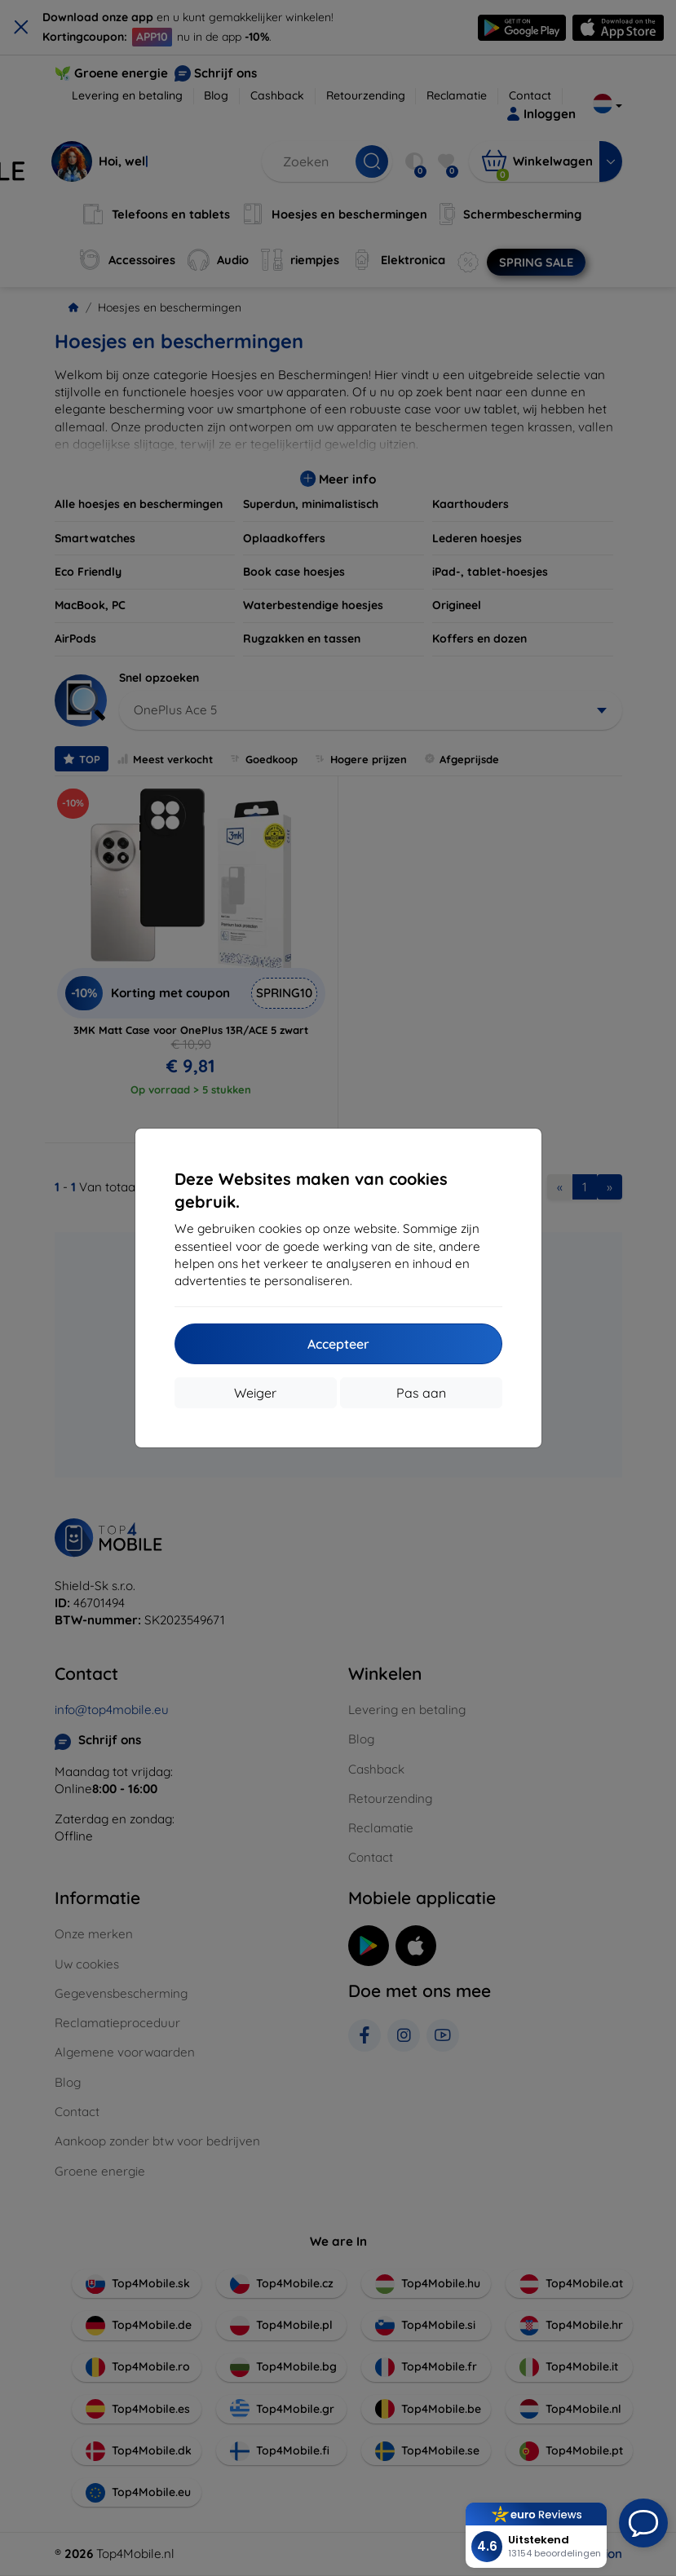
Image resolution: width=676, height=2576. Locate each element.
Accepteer (338, 1344)
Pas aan (421, 1393)
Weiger (255, 1393)
